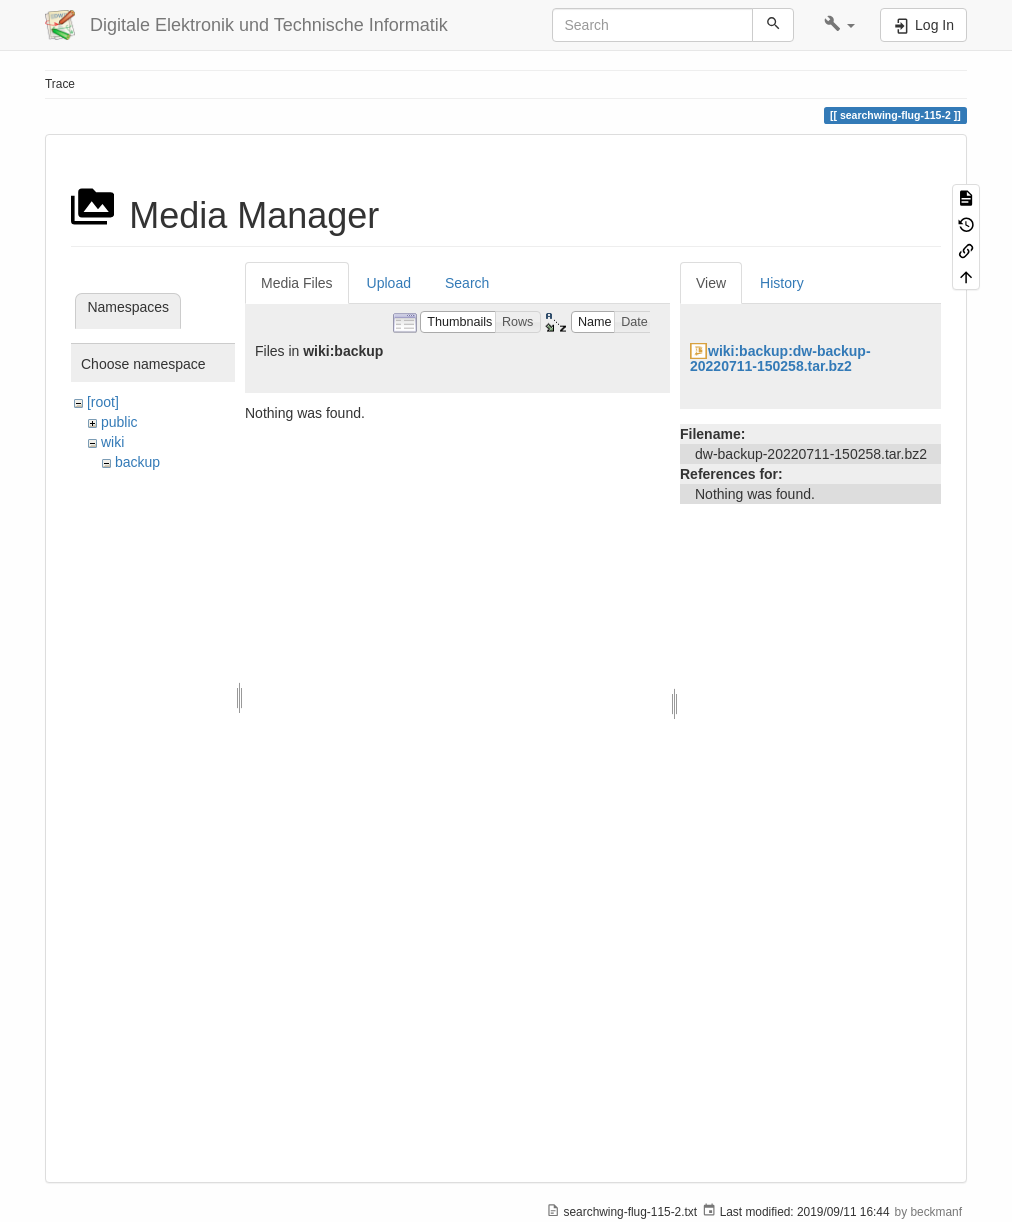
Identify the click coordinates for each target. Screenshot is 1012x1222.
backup (137, 462)
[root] (103, 402)
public (119, 422)
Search (467, 283)
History (782, 283)
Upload (389, 283)
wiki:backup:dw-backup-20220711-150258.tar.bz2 (780, 358)
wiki (112, 442)
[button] (839, 25)
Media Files (297, 283)
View (711, 283)
